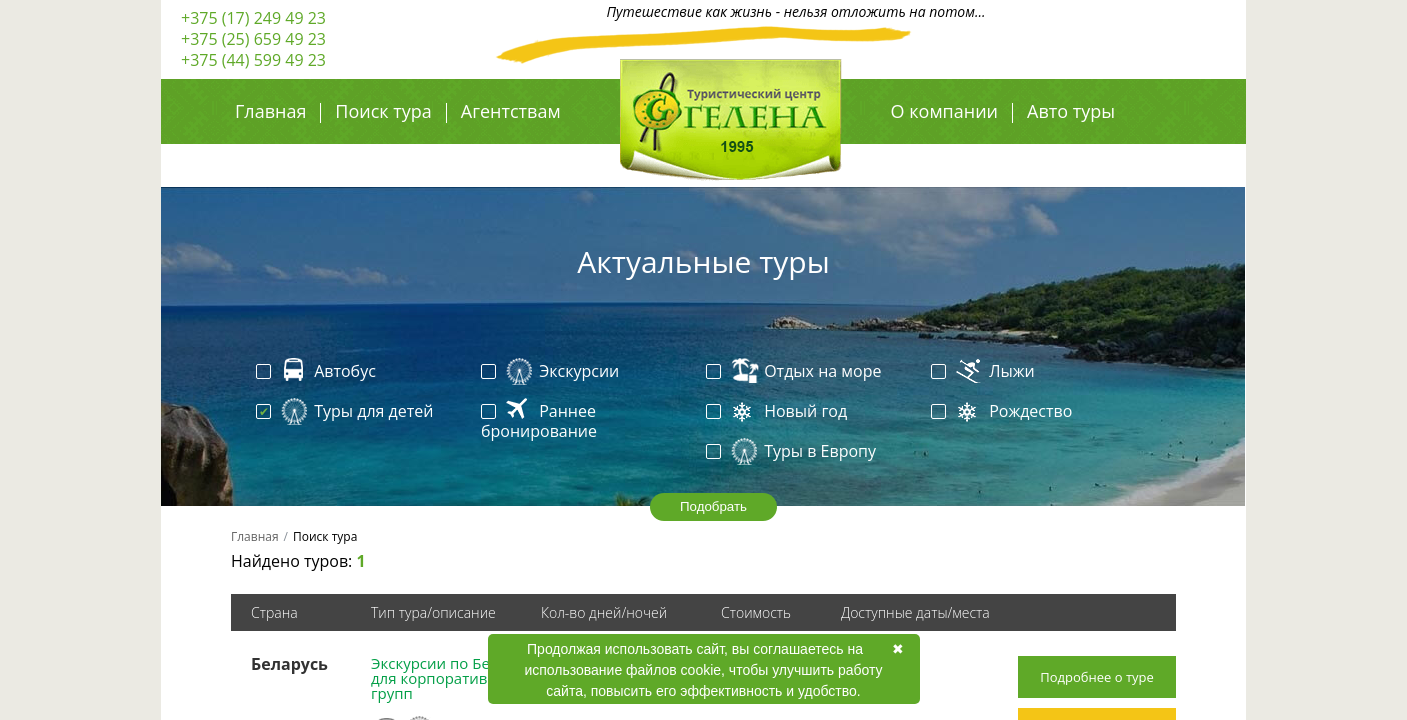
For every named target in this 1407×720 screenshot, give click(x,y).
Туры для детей (346, 412)
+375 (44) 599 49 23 (253, 60)
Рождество (1003, 412)
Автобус (318, 372)
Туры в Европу (793, 452)
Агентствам (511, 111)
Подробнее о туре (1097, 677)
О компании (944, 111)
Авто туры (1071, 111)
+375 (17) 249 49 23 (253, 18)
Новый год (778, 412)
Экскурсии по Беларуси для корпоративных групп (455, 678)
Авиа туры (937, 155)
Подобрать (713, 506)
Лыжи (985, 372)
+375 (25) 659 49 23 (253, 39)
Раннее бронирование (539, 421)
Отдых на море (795, 372)
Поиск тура (383, 111)
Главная (270, 111)
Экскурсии (552, 372)
